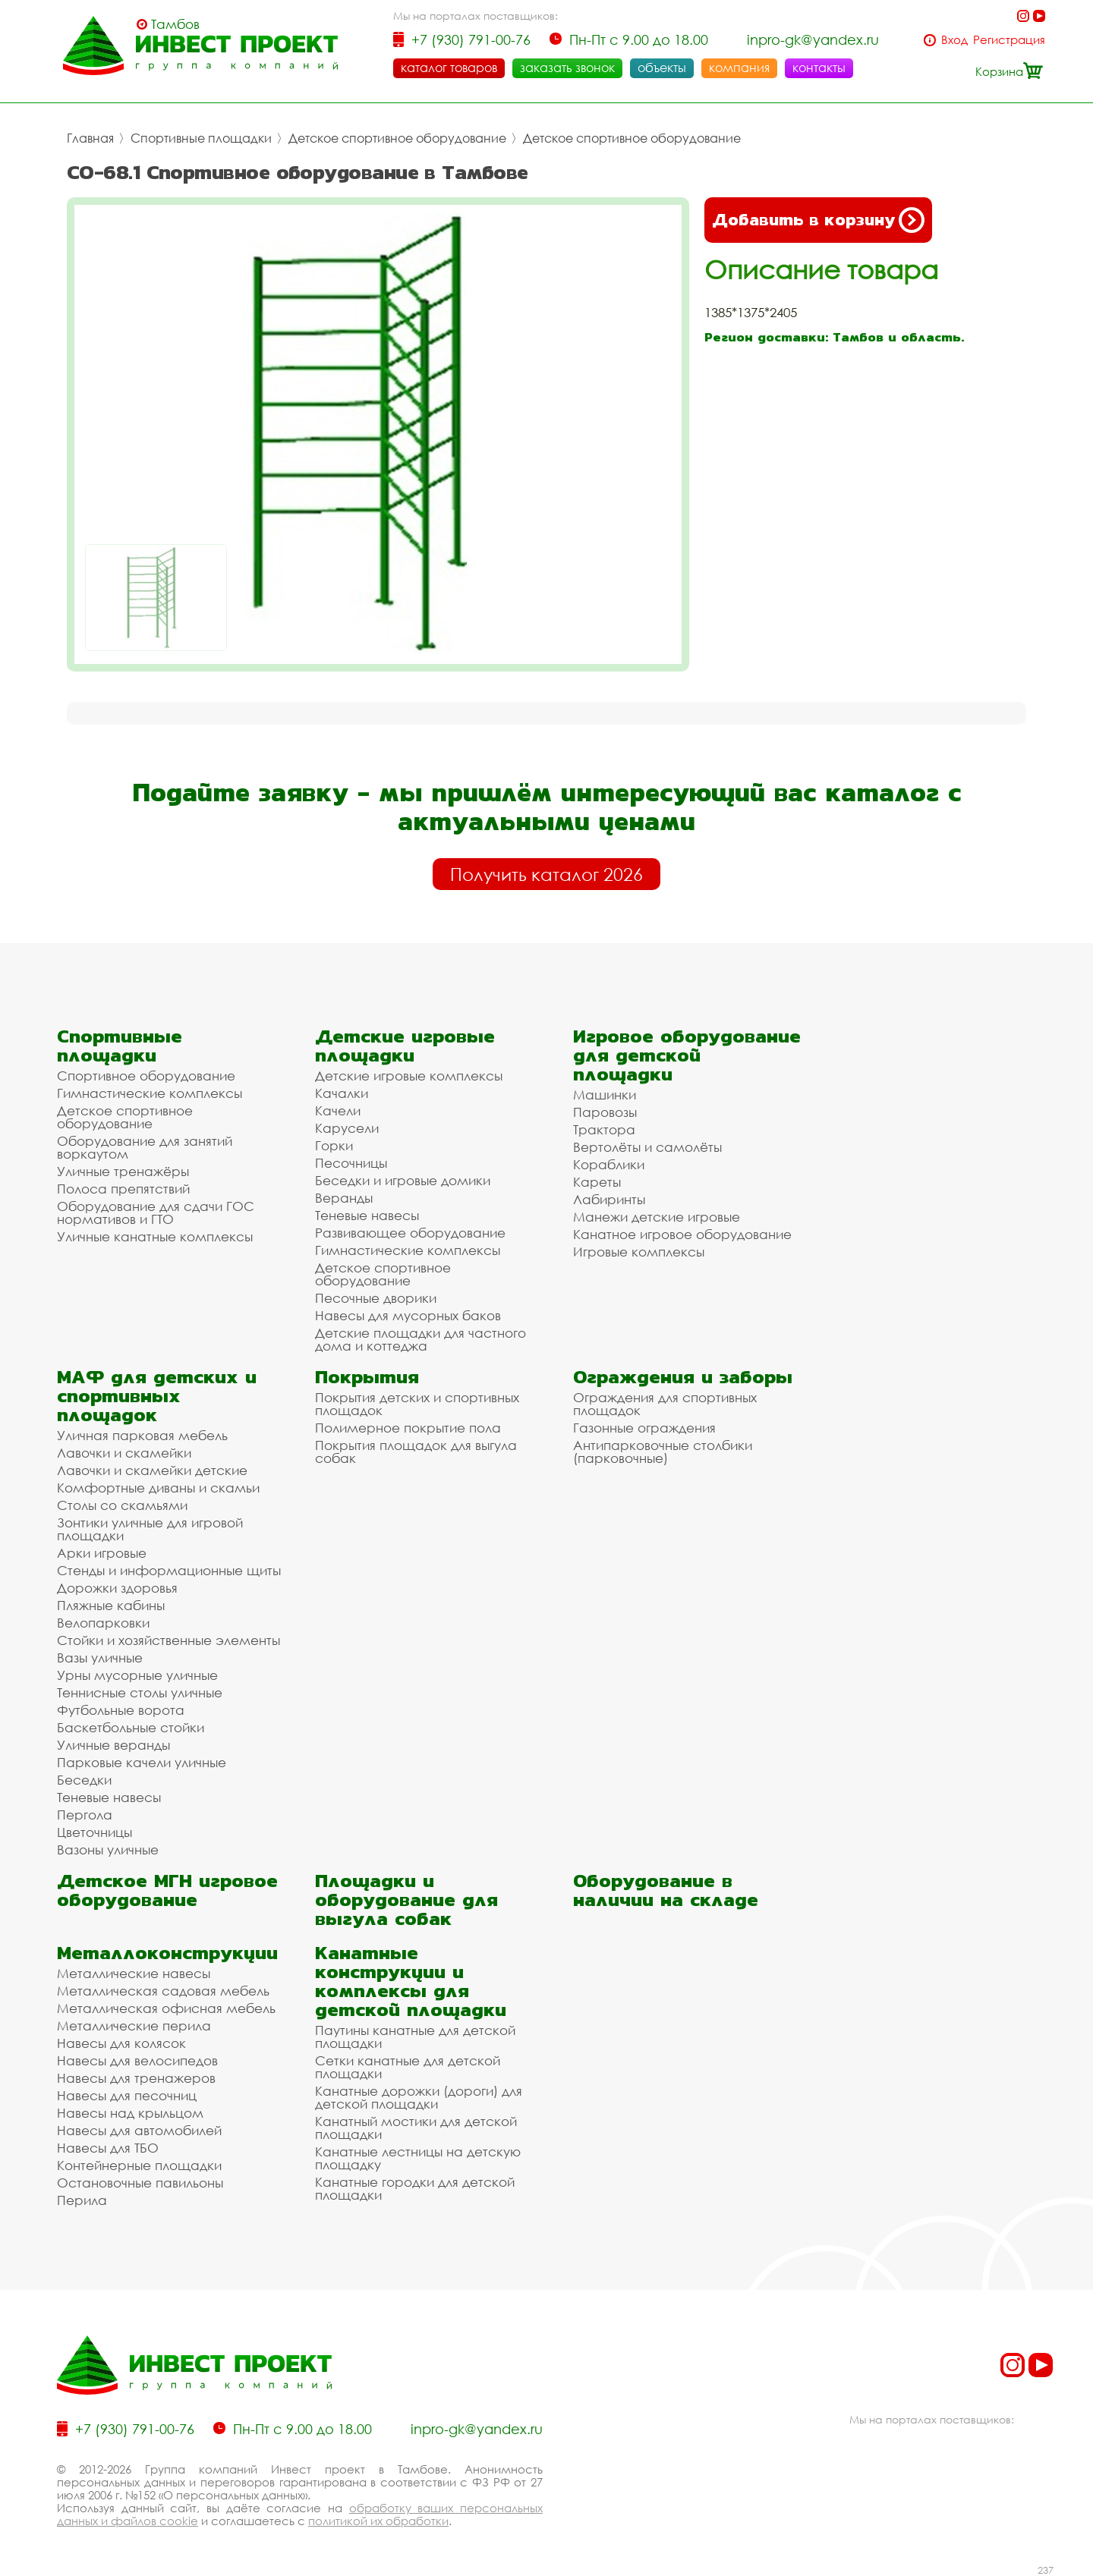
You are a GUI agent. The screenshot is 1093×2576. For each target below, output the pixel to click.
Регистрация (1009, 39)
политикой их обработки (378, 2520)
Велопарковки (103, 1622)
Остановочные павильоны (140, 2182)
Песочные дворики (375, 1297)
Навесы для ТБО (108, 2147)
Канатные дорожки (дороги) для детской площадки (418, 2097)
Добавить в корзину (818, 220)
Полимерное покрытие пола (408, 1427)
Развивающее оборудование (410, 1232)
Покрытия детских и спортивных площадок (417, 1404)
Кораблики (608, 1164)
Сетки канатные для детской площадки (407, 2067)
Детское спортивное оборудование (397, 138)
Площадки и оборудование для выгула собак (406, 1899)
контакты (819, 67)
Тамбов (175, 24)
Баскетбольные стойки (130, 1727)
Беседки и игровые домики (402, 1180)
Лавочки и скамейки (124, 1452)
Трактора (604, 1129)
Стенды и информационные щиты (169, 1570)
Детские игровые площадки (405, 1046)
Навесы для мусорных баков (408, 1315)
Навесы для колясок (121, 2043)
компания (739, 67)
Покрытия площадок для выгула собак (416, 1451)
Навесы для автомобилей (139, 2130)
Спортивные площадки (201, 138)
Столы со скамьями (122, 1505)
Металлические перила (134, 2025)
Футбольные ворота (120, 1709)
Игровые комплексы (638, 1251)
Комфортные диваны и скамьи (158, 1487)
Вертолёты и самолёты (647, 1146)
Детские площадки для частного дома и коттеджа (420, 1339)
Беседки (84, 1779)
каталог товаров (449, 67)
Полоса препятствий (123, 1188)
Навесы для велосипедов (137, 2060)
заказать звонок (567, 67)
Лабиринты (609, 1199)
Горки (334, 1145)
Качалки (341, 1093)
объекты (662, 67)
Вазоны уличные (108, 1849)
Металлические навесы (133, 1973)
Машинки (604, 1094)
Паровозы (605, 1112)
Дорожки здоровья (117, 1587)
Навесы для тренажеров (136, 2077)
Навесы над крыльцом (130, 2112)
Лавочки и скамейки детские (152, 1470)
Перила (82, 2200)
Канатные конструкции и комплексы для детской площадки (410, 1981)
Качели (338, 1110)
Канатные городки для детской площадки (415, 2188)
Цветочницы (94, 1832)
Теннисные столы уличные (139, 1692)
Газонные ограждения (644, 1427)
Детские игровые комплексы (408, 1075)
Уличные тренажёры (123, 1171)
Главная (90, 138)
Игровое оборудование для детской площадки (687, 1055)
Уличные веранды (113, 1744)
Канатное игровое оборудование (682, 1234)
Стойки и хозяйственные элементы (168, 1640)
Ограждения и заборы (682, 1376)
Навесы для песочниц (127, 2095)
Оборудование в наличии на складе (665, 1890)
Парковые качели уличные (141, 1762)
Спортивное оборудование (146, 1075)
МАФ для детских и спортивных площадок (157, 1395)
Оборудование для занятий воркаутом (144, 1147)
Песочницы (351, 1162)
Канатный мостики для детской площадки (416, 2127)
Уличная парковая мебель (142, 1435)
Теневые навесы (367, 1215)
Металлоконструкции (167, 1952)
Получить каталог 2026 (546, 874)
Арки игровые (101, 1552)
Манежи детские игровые (656, 1216)
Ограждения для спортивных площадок (665, 1404)
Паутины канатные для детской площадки (415, 2036)
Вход (954, 39)
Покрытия (367, 1376)
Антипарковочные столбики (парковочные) (662, 1451)
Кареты (597, 1181)
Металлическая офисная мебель (166, 2008)
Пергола (84, 1814)
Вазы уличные (100, 1657)
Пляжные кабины (111, 1605)
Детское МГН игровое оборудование (167, 1890)
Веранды (344, 1197)
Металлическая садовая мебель (163, 1990)
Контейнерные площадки (139, 2165)
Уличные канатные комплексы (155, 1236)
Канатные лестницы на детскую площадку (418, 2158)
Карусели (347, 1127)
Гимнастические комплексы (149, 1093)
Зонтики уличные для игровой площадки (150, 1529)
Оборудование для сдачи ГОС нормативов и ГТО (155, 1212)
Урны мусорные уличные (137, 1675)
